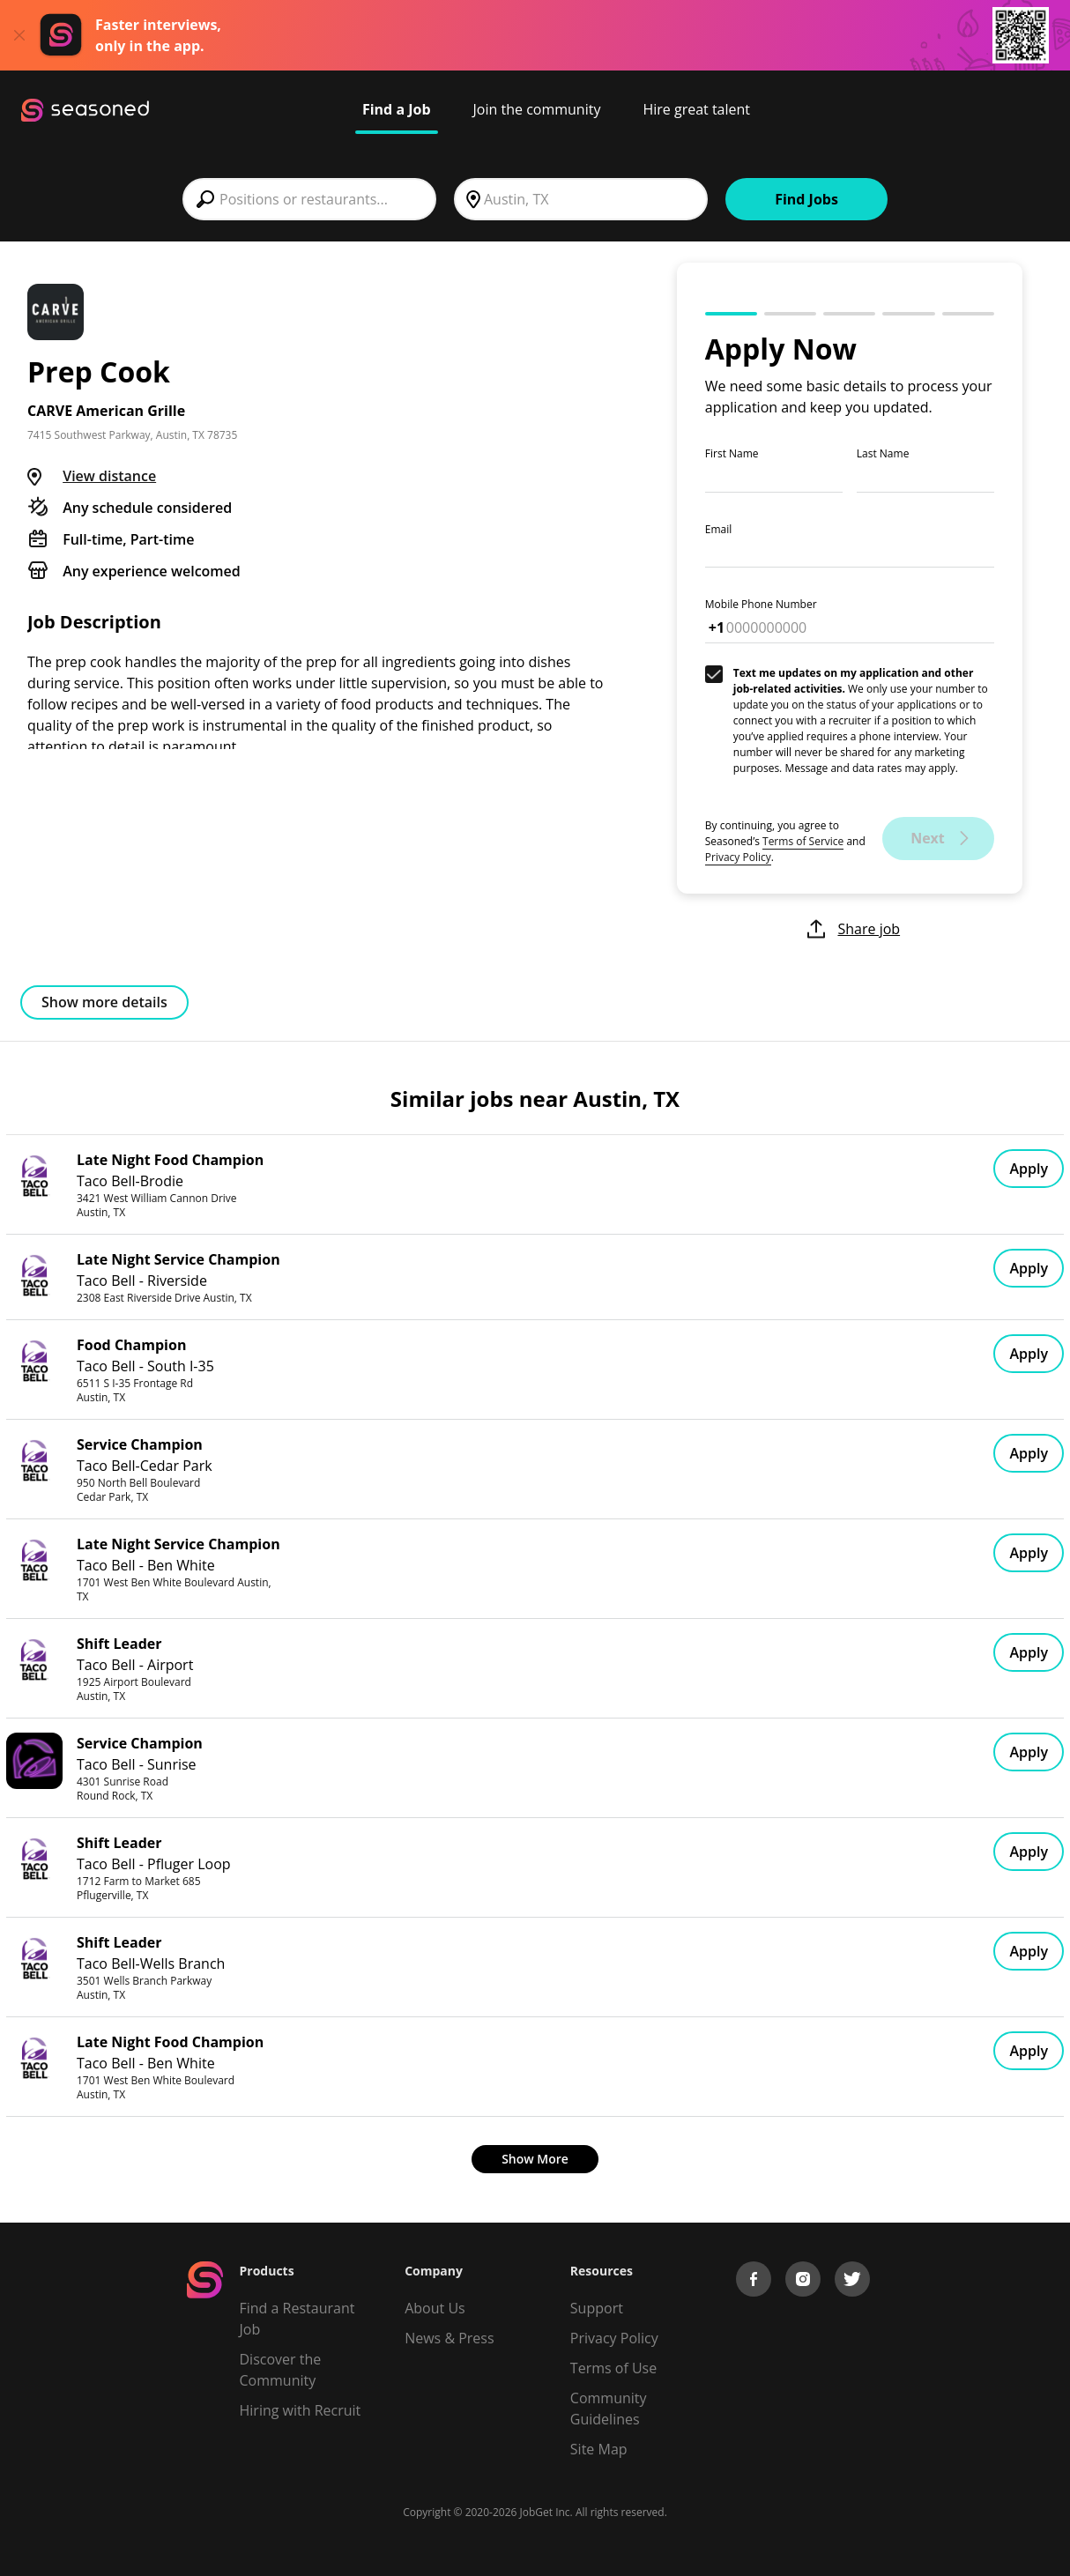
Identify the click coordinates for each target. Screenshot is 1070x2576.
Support (596, 2308)
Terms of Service (802, 841)
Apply (1028, 1168)
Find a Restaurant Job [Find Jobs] (297, 2318)
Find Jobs (806, 199)
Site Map (599, 2449)
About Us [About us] (435, 2308)
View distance (109, 476)
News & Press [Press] (449, 2338)
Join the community (537, 109)
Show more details (104, 1002)
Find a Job (396, 109)
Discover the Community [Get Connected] (281, 2370)
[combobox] (309, 199)
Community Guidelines (608, 2408)
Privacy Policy (738, 857)
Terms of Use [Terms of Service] (613, 2368)
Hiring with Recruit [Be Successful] (300, 2410)
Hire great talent (696, 109)
